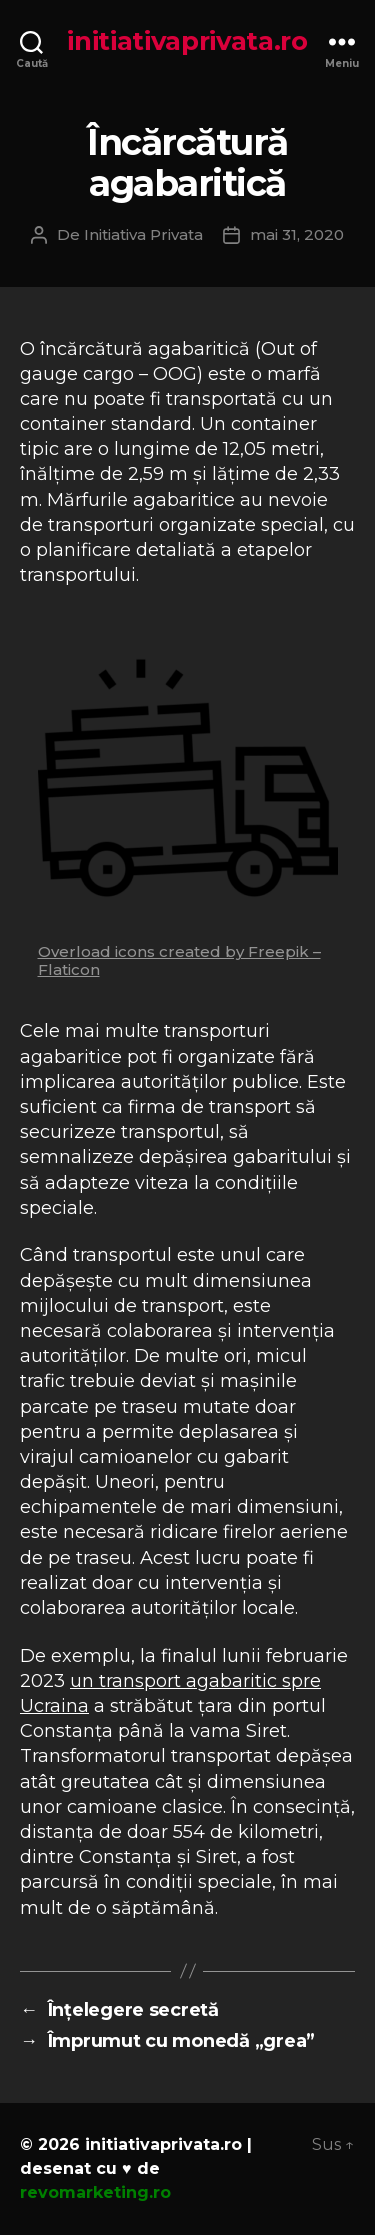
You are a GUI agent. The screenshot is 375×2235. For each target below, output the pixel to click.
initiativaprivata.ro (187, 41)
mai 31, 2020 (297, 234)
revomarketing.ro (95, 2192)
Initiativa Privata (143, 234)
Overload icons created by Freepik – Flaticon (179, 960)
